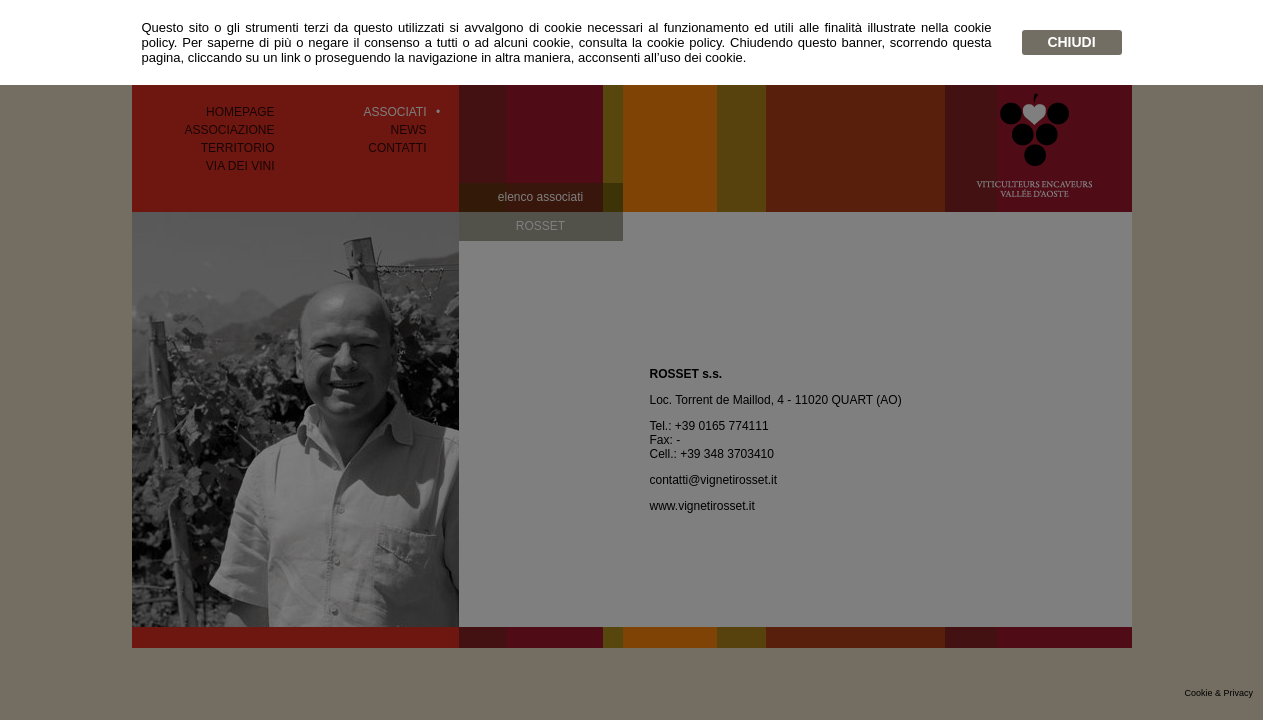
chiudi (1071, 42)
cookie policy (684, 42)
